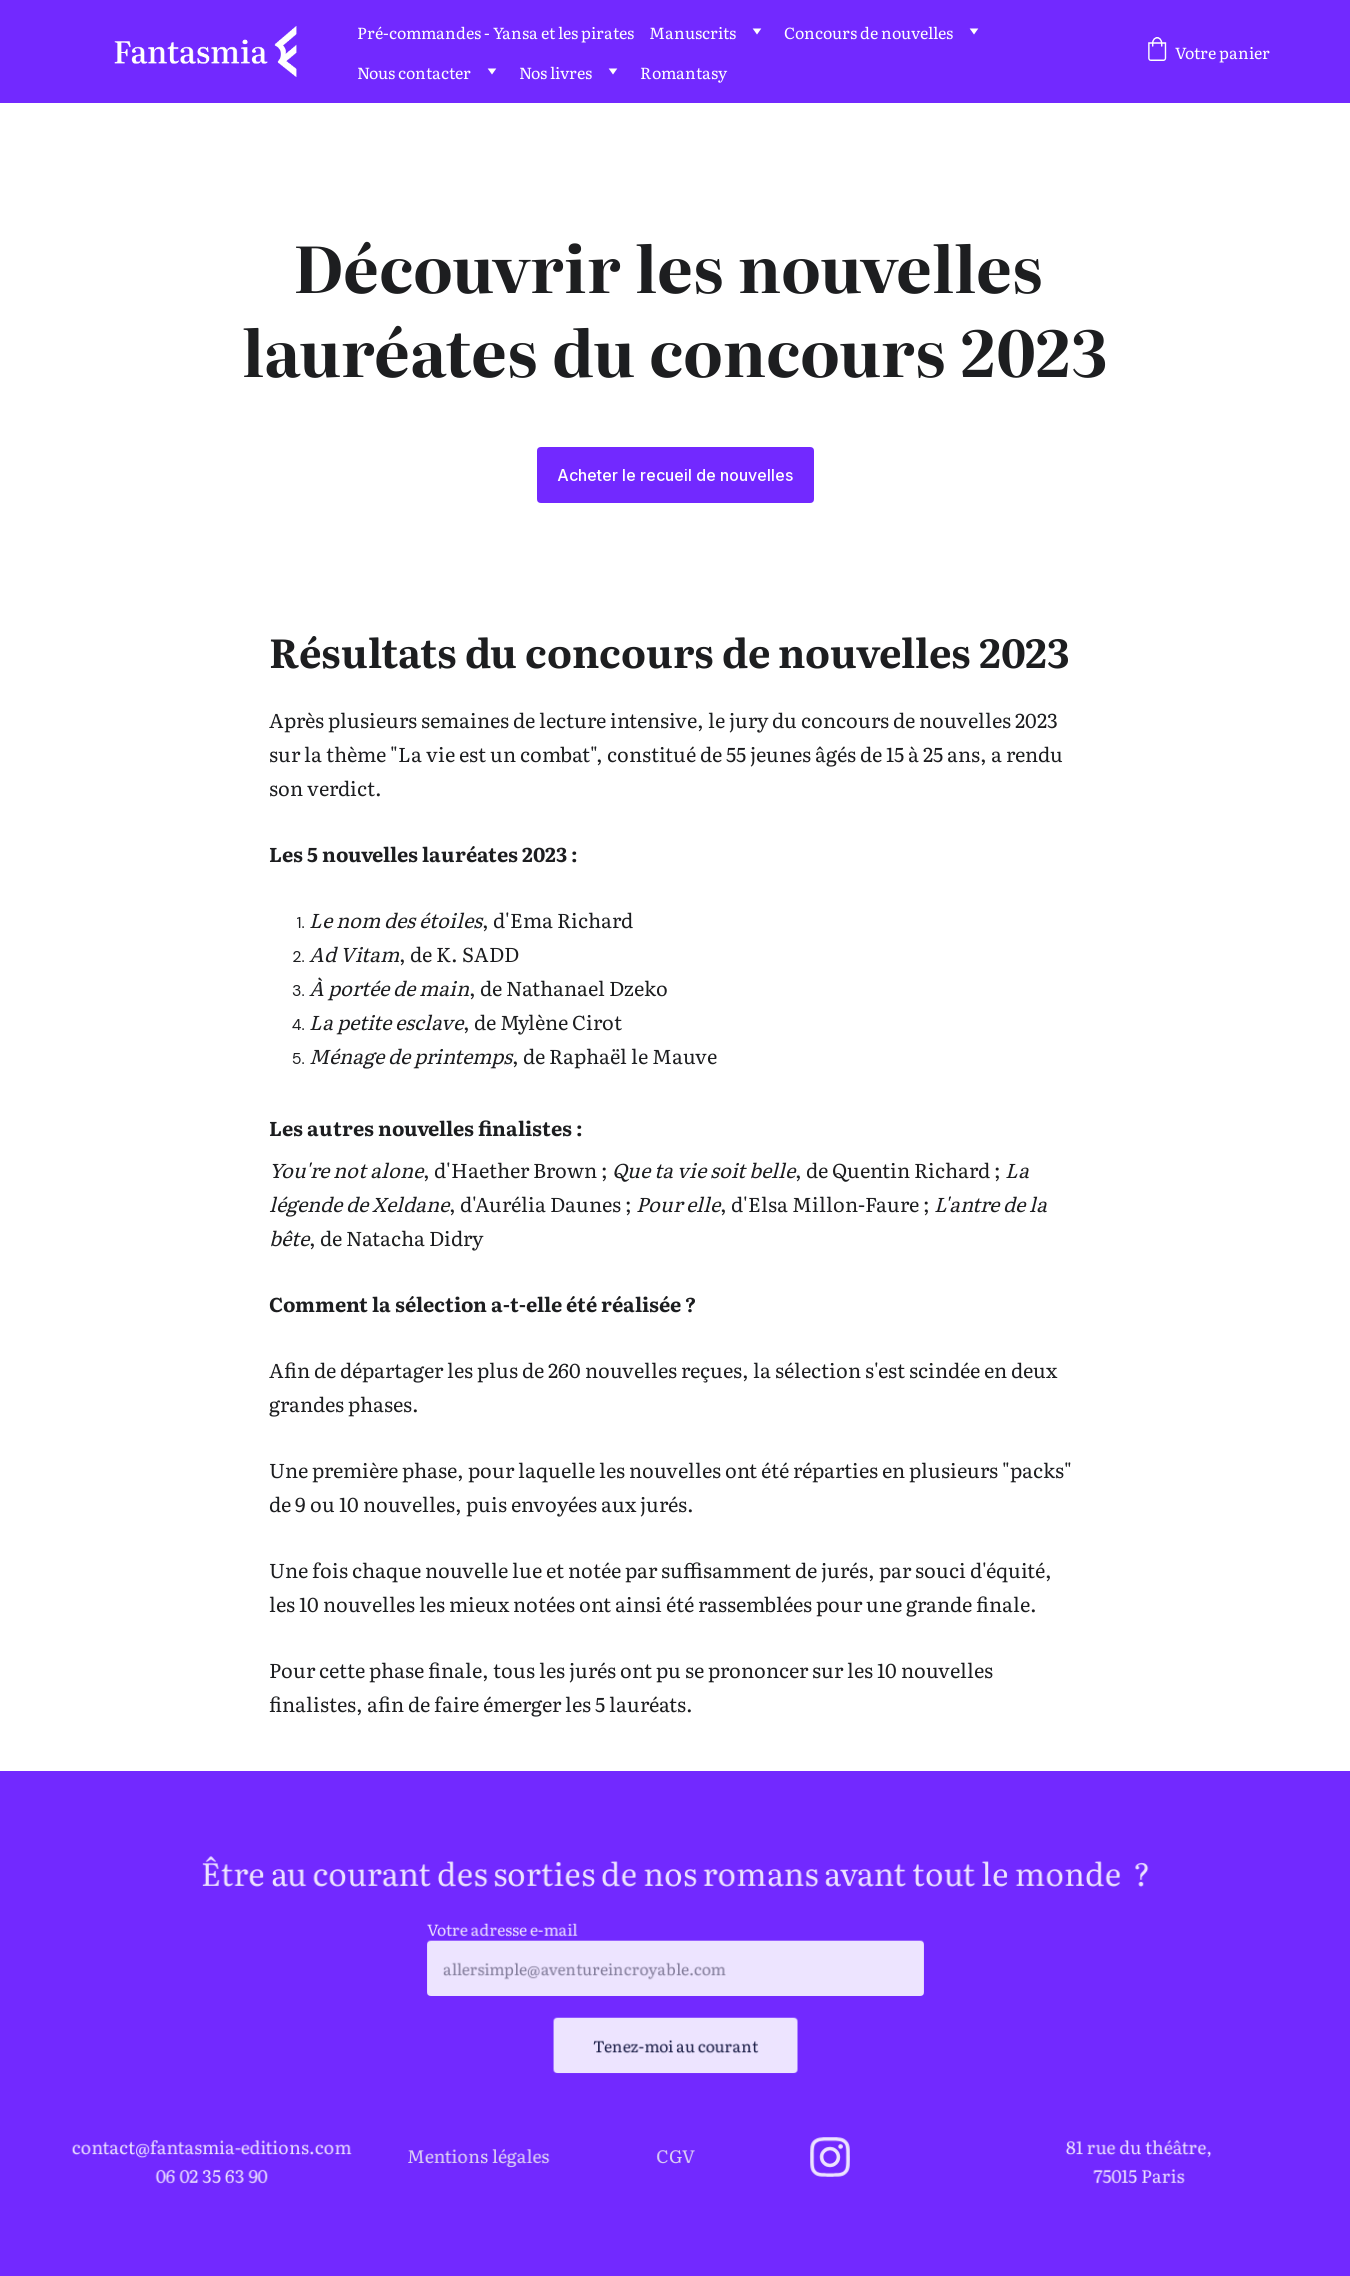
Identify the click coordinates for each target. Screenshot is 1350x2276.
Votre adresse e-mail (509, 1931)
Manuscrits (692, 32)
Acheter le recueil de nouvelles (675, 475)
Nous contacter (414, 72)
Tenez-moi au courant (675, 2043)
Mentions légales (478, 2155)
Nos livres (555, 72)
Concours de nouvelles (868, 32)
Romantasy (683, 72)
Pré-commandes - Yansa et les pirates (495, 32)
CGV (675, 2155)
